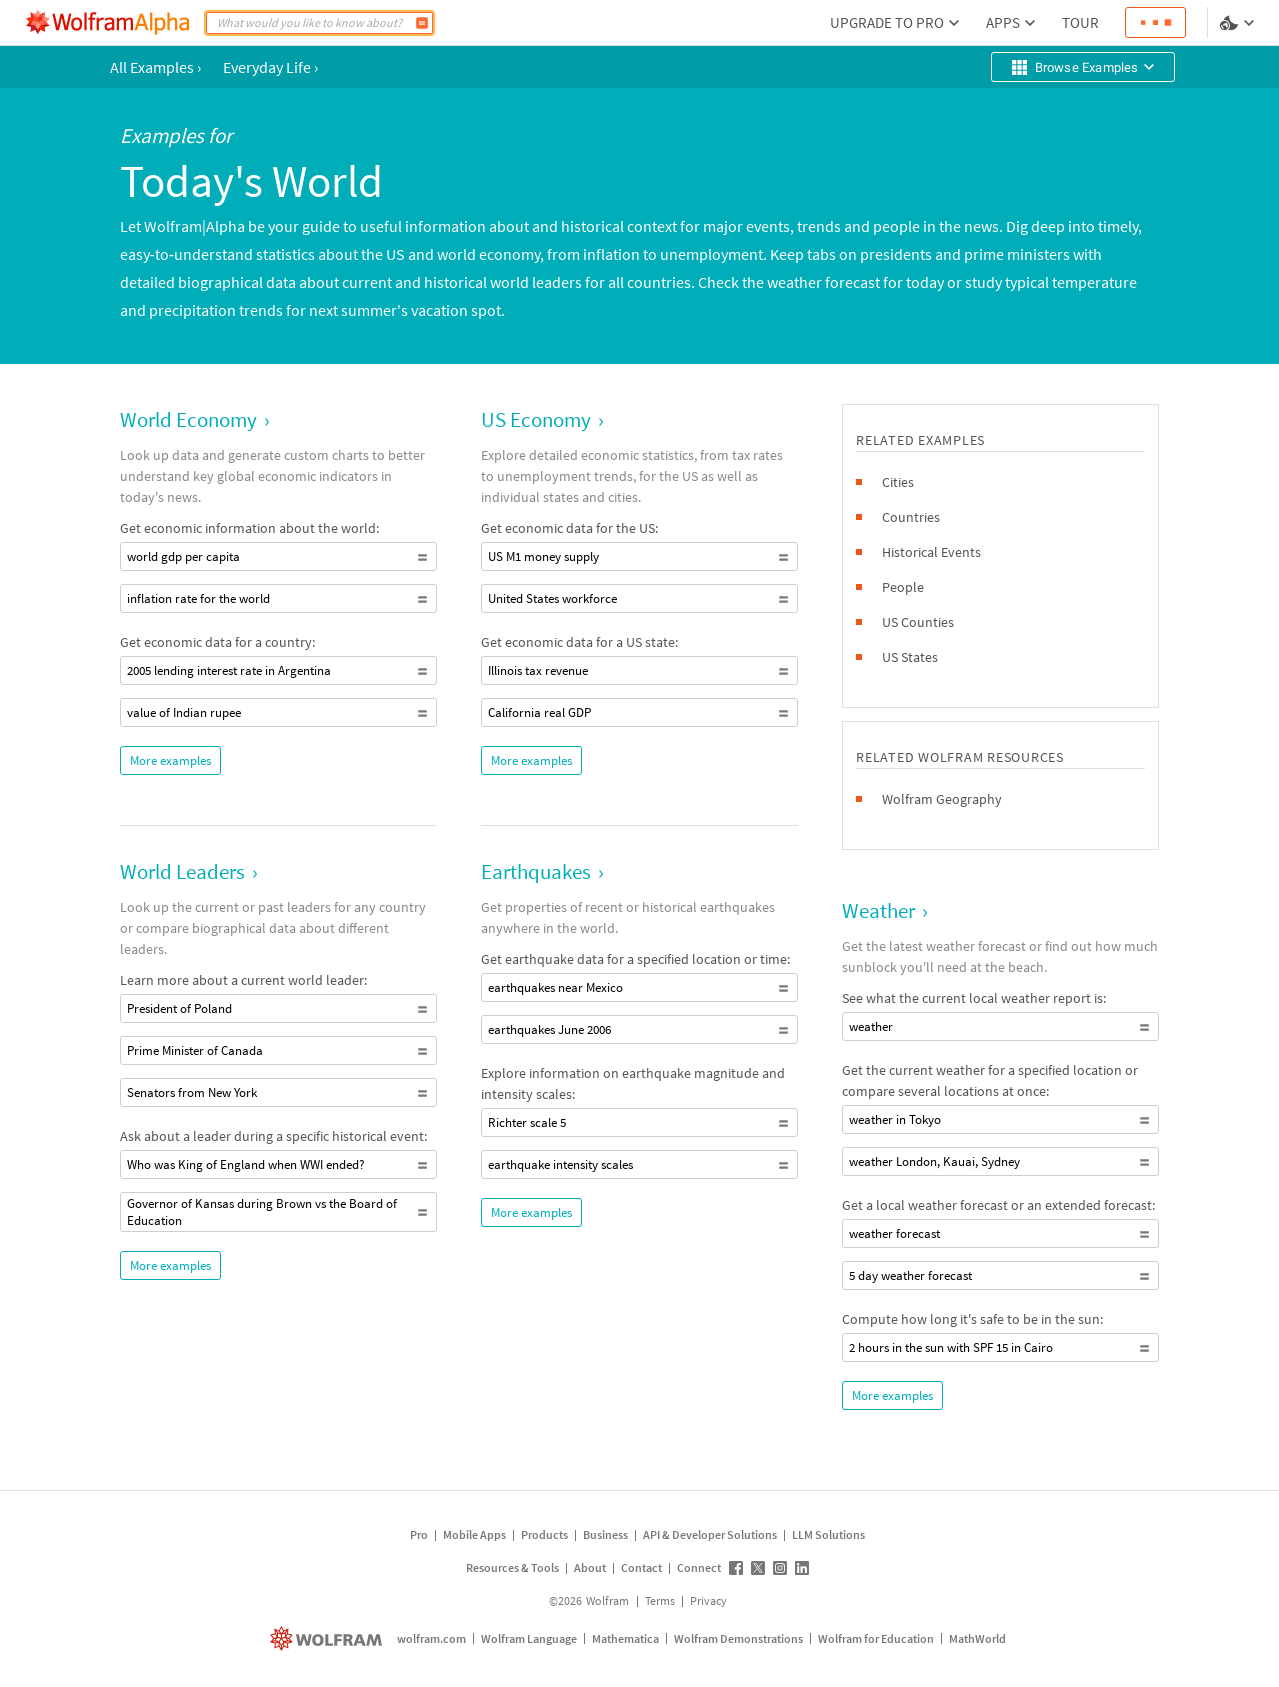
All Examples (155, 67)
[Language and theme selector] (1239, 23)
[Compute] (422, 23)
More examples (170, 760)
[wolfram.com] (328, 1638)
